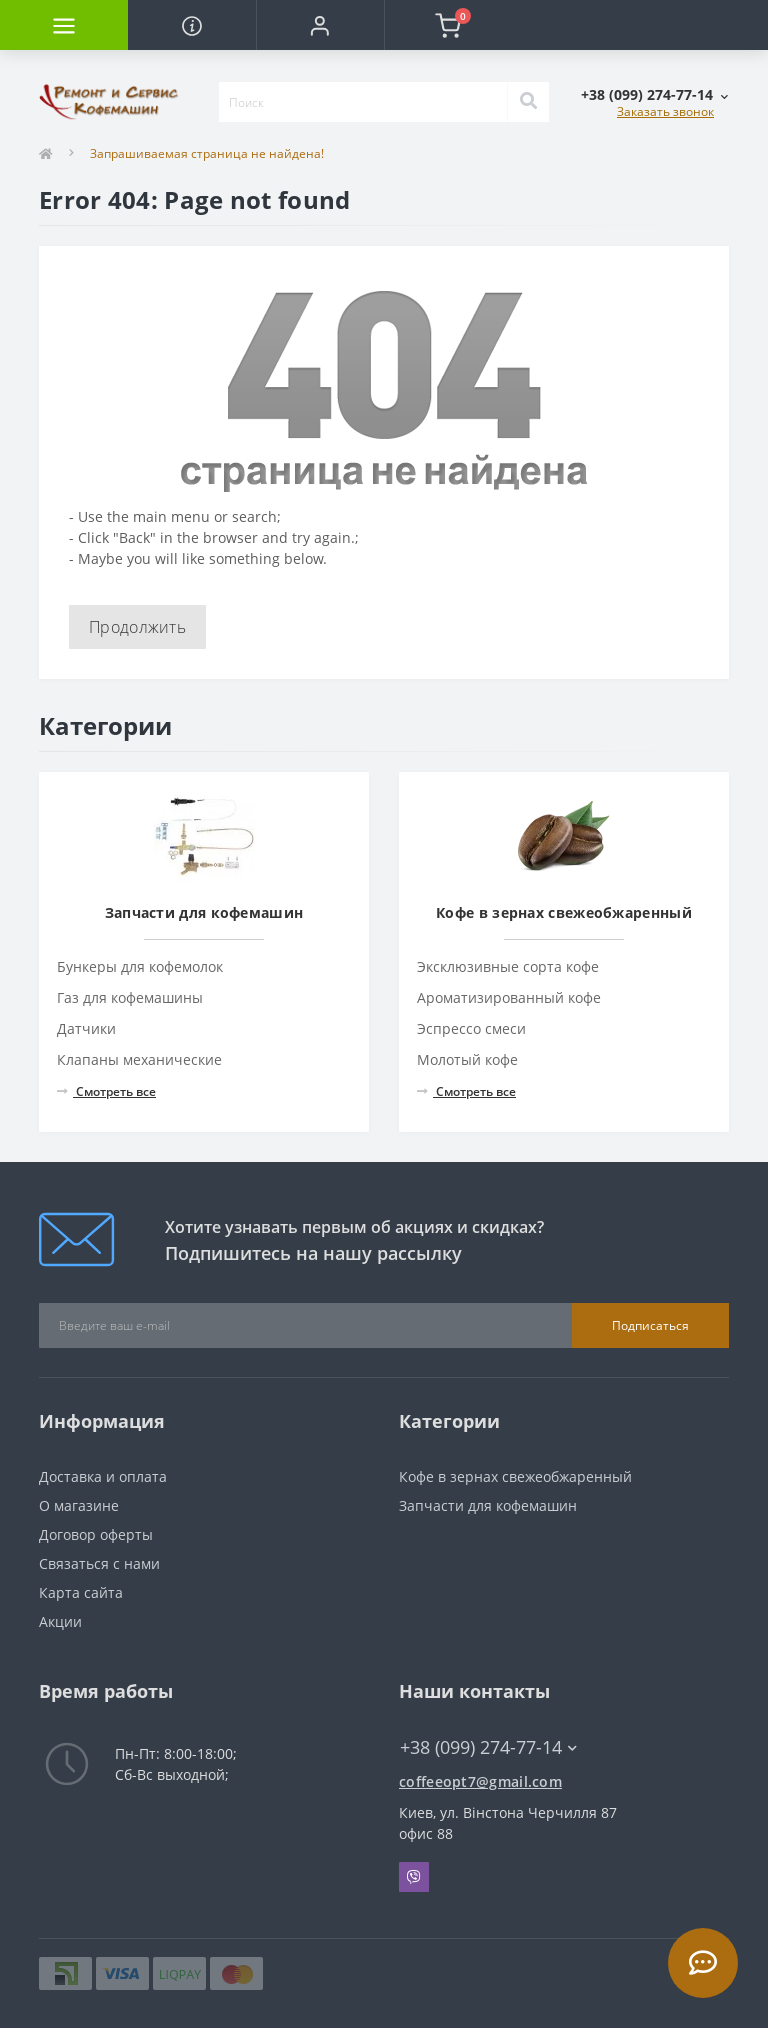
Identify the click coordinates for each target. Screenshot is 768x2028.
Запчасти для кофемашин (488, 1505)
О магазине (79, 1505)
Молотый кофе (467, 1059)
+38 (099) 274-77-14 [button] (488, 1747)
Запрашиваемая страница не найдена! (207, 153)
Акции (60, 1621)
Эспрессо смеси (471, 1028)
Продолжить (137, 627)
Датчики (86, 1028)
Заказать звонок (665, 111)
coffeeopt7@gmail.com (480, 1781)
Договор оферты (96, 1534)
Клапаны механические (139, 1059)
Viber (414, 1877)
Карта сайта (81, 1592)
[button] (320, 25)
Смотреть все (106, 1091)
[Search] (528, 102)
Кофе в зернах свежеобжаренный (515, 1476)
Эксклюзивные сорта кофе (508, 966)
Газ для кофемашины (130, 997)
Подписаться (650, 1325)
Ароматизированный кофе (509, 997)
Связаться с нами (99, 1563)
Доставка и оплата (103, 1476)
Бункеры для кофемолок (140, 966)
